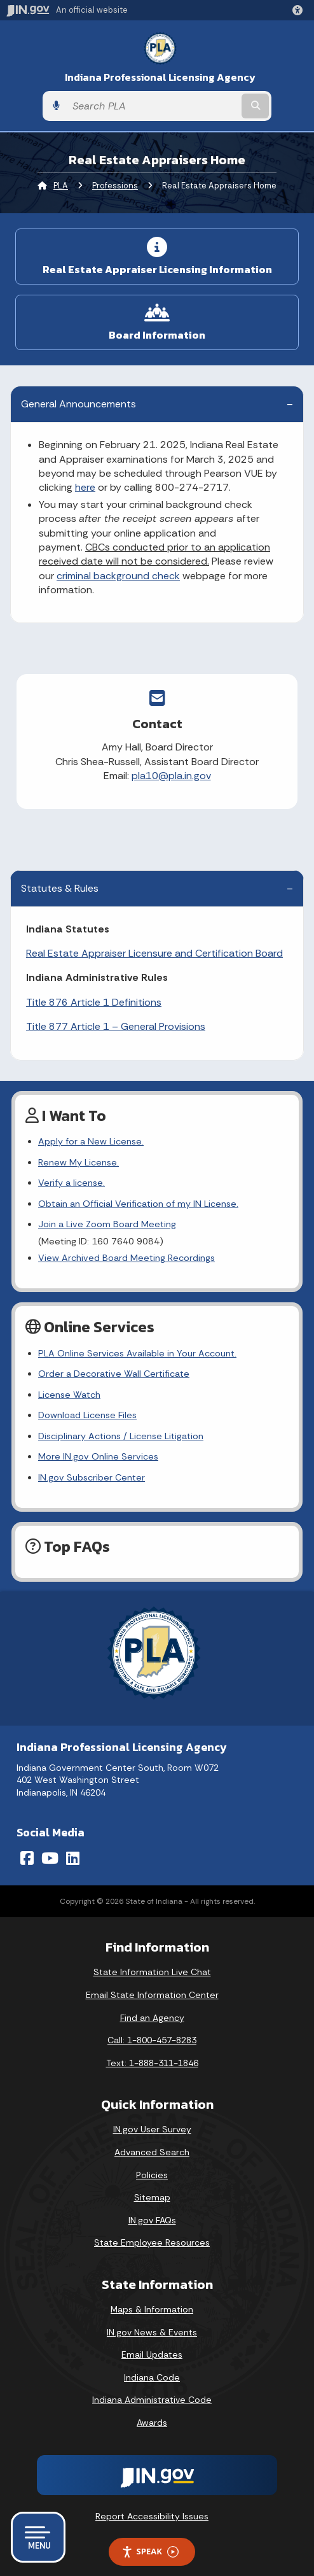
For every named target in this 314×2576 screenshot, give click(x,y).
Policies (152, 2175)
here (85, 487)
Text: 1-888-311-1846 (152, 2063)
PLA (60, 185)
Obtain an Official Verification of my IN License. (138, 1203)
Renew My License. (78, 1162)
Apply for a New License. (91, 1141)
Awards (152, 2422)
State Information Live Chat (152, 1972)
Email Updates (151, 2354)
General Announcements (78, 404)
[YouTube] (49, 1858)
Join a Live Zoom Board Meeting (107, 1224)
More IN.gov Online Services (98, 1456)
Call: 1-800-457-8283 (151, 2040)
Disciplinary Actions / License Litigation (120, 1436)
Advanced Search (151, 2152)
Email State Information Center (152, 1995)
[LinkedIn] (72, 1858)
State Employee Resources (152, 2242)
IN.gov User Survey (152, 2129)
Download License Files (87, 1415)
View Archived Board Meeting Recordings (126, 1257)
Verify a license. (71, 1182)
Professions (115, 185)
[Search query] (152, 106)
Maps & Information (152, 2309)
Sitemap (152, 2197)
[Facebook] (27, 1858)
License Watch (69, 1394)
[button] (300, 10)
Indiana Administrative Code (152, 2399)
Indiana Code (152, 2377)
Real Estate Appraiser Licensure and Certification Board (154, 953)
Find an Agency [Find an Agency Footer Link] (152, 2017)
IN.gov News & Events (152, 2332)
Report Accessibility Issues (151, 2516)
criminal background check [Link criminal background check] (118, 575)
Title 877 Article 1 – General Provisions (115, 1026)
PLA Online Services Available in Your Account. (137, 1353)
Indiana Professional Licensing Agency (160, 77)
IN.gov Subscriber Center (91, 1477)
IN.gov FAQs (152, 2220)
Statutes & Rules (60, 888)
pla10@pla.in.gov (155, 775)
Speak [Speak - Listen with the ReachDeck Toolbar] (150, 2551)
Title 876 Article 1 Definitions (93, 1002)
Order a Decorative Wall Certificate (113, 1373)
